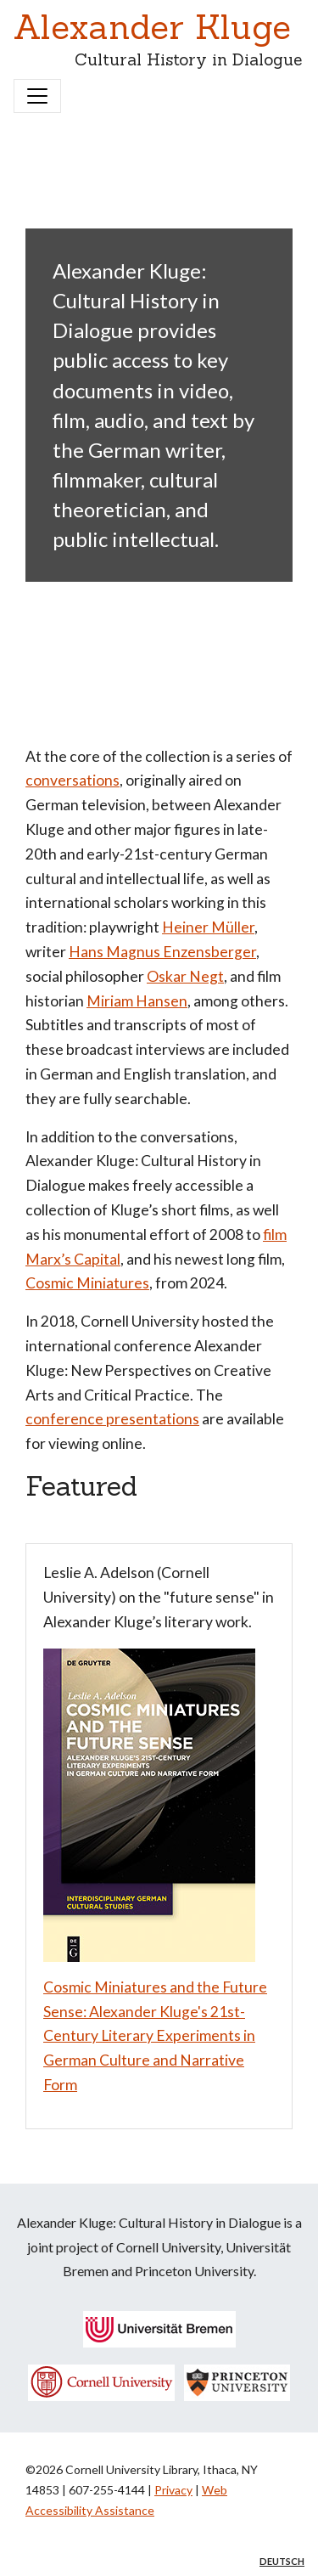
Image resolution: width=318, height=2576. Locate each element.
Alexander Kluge (152, 26)
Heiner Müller (208, 927)
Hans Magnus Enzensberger (162, 952)
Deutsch (281, 2561)
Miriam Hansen (136, 1001)
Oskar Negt (185, 976)
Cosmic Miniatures (87, 1283)
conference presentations (112, 1419)
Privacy (173, 2490)
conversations (72, 780)
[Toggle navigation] (37, 96)
